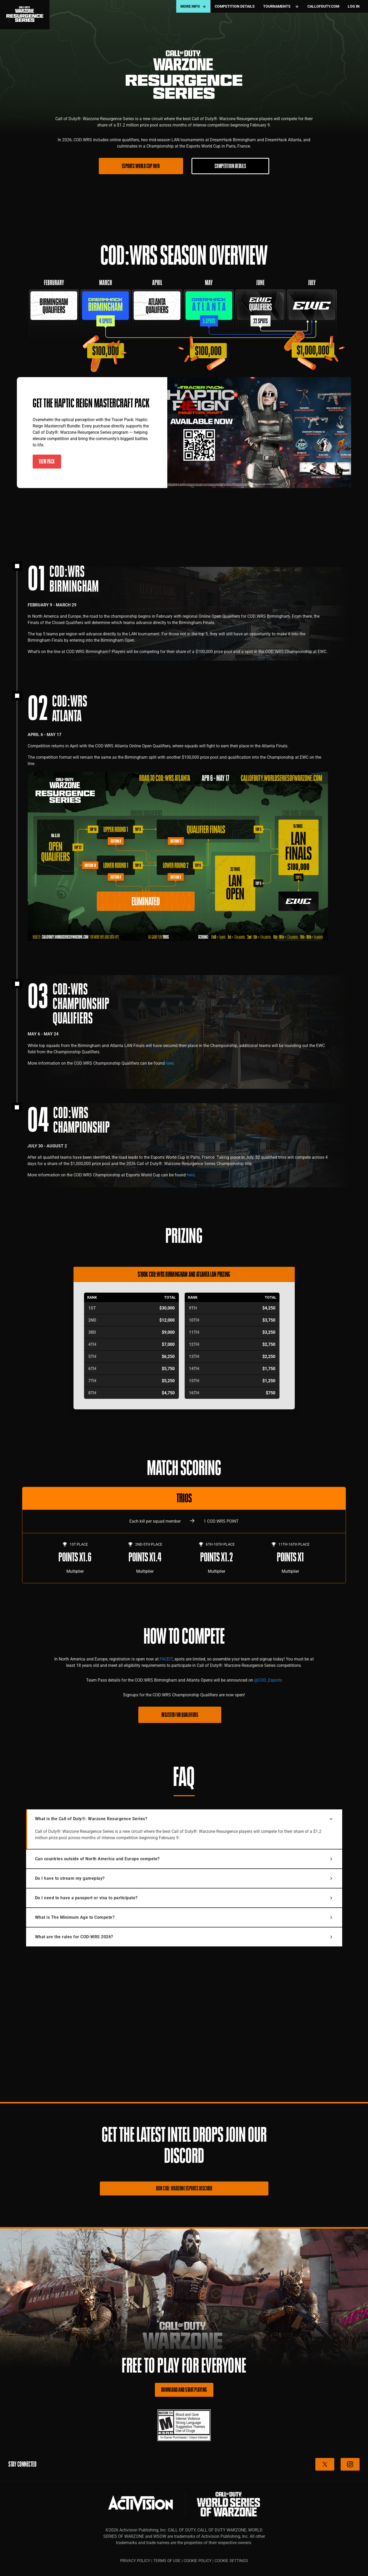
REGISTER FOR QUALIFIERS (179, 1715)
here (170, 1063)
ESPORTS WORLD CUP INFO (141, 166)
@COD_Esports (268, 1680)
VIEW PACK (47, 461)
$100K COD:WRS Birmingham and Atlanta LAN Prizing (184, 1274)
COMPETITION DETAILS (230, 166)
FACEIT (166, 1659)
